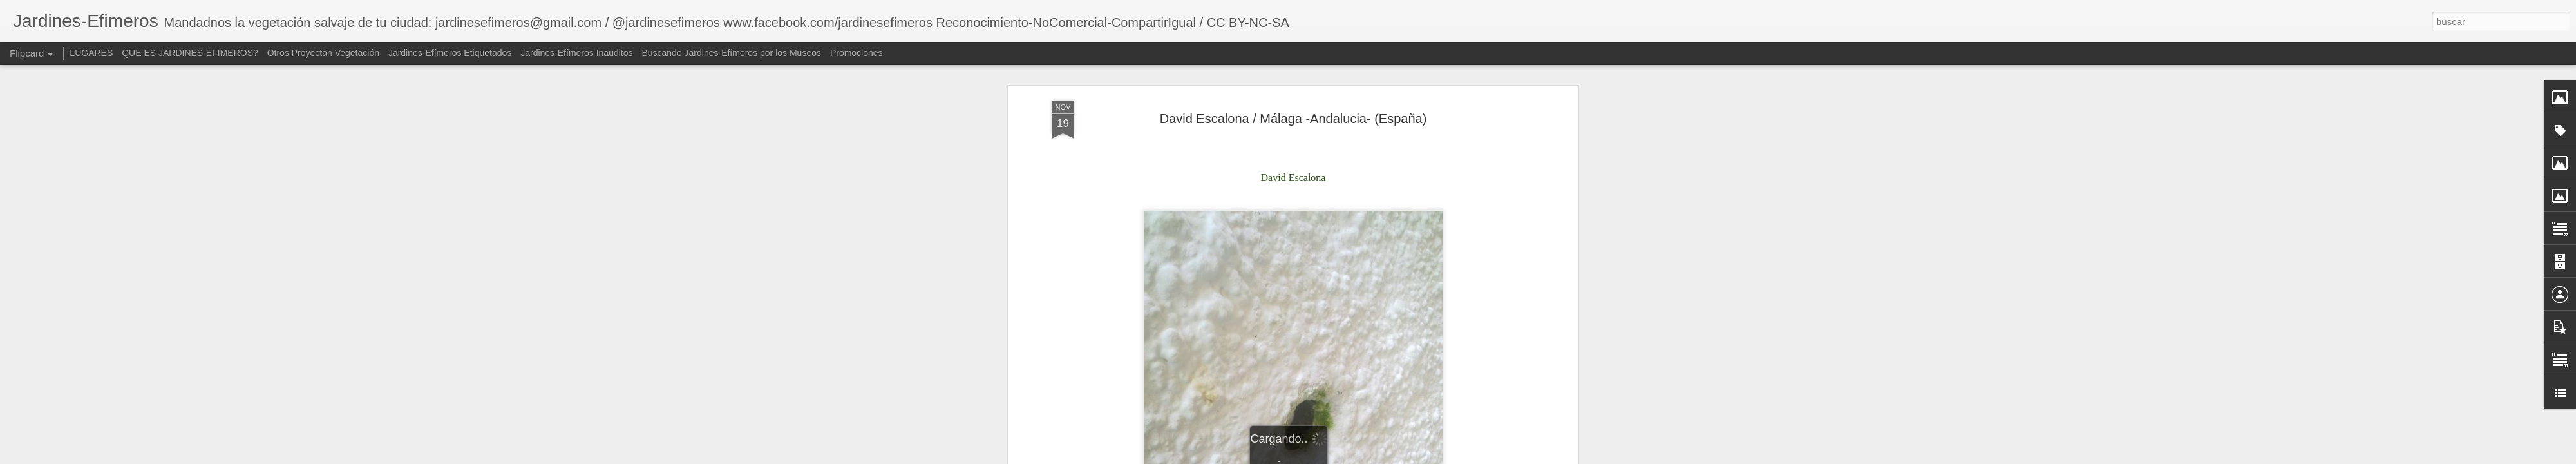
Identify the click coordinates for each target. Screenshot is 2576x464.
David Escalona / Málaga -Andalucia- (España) (1293, 117)
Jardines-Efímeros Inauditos (576, 53)
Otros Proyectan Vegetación (324, 53)
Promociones (856, 53)
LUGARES (91, 53)
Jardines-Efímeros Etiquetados (449, 53)
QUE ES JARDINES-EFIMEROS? (190, 53)
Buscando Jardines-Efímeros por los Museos (732, 53)
